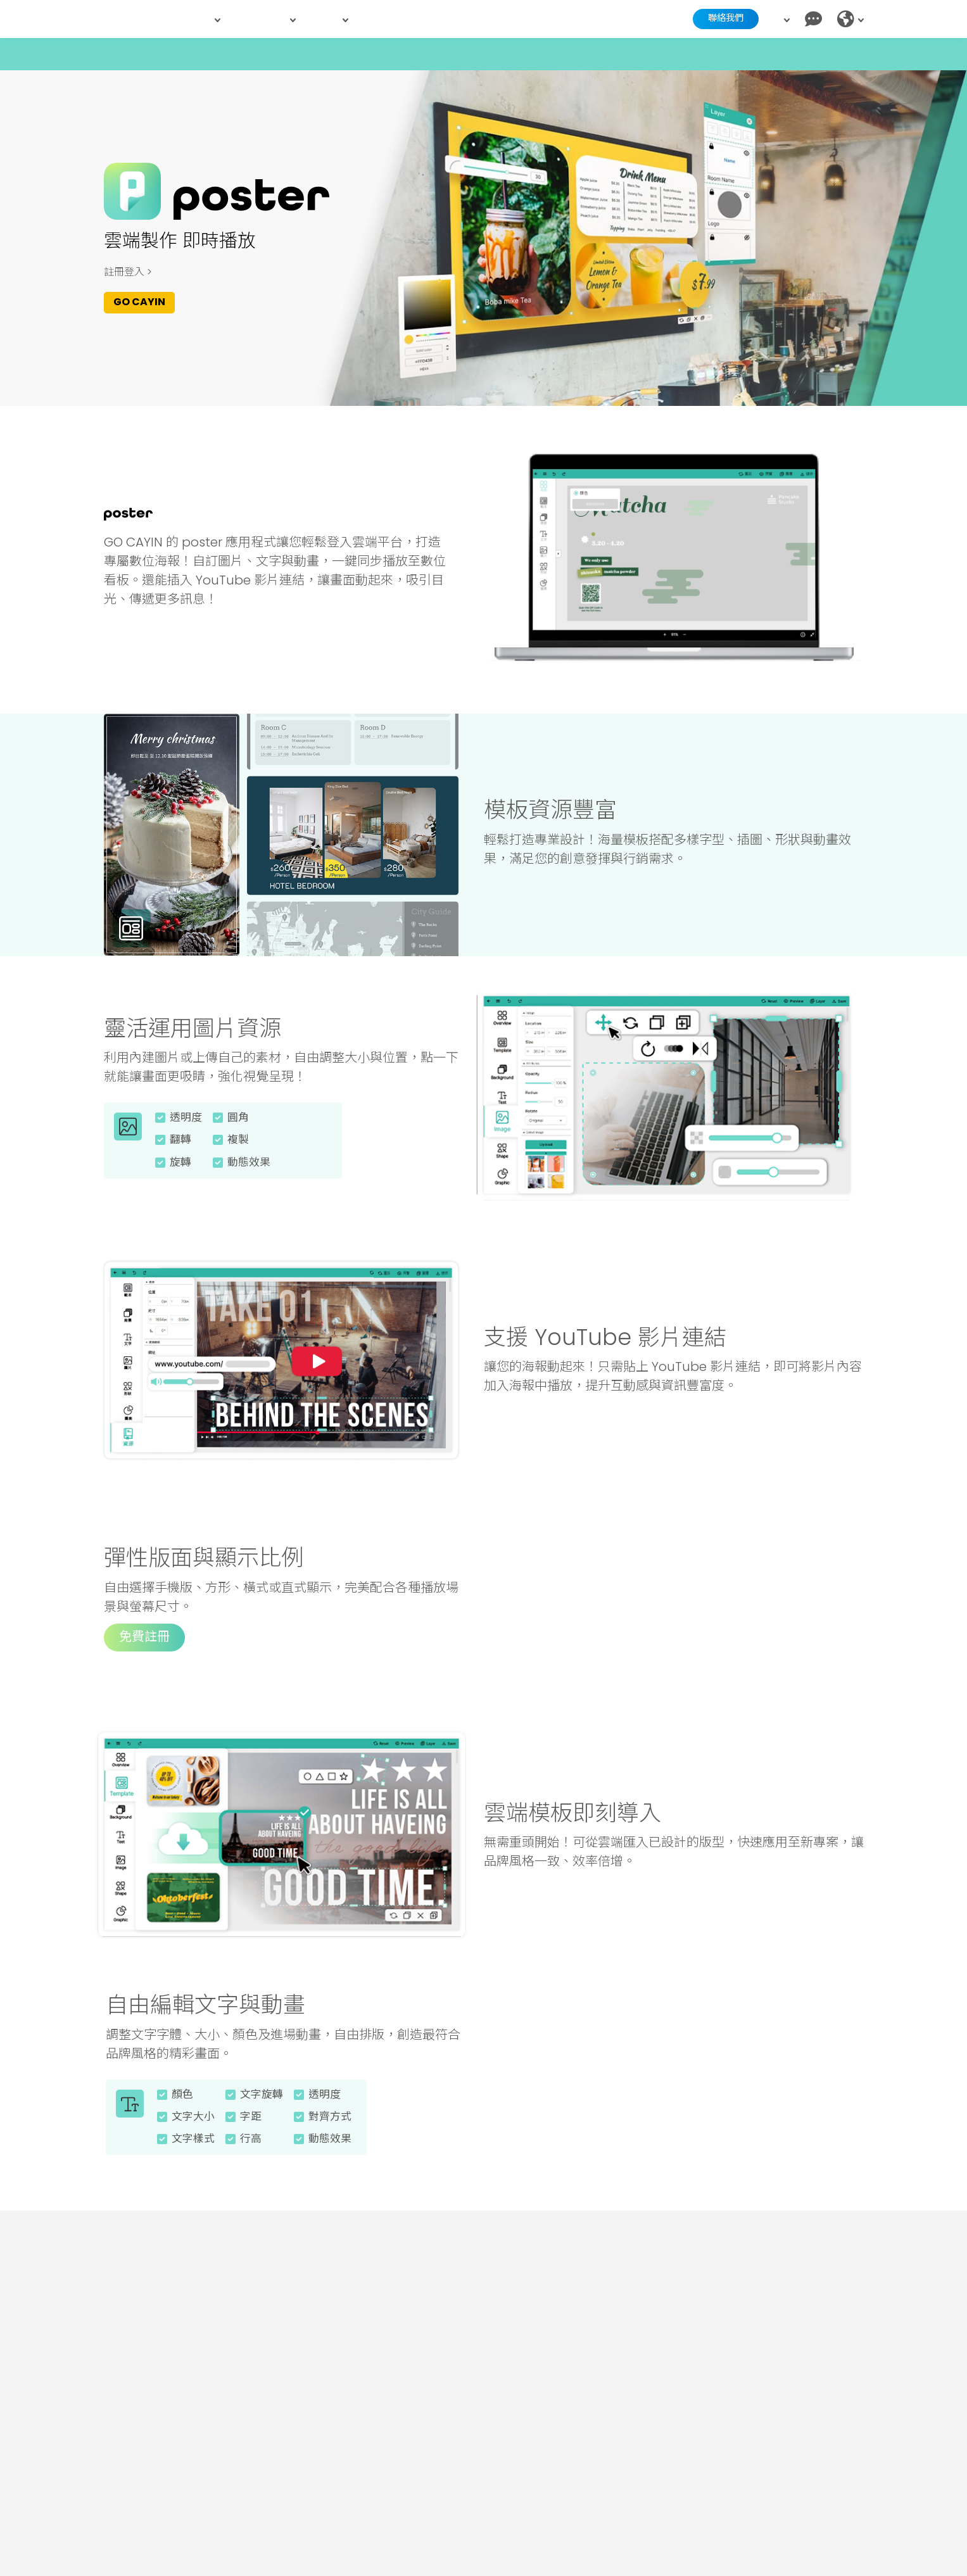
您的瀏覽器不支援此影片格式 (674, 557)
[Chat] (813, 19)
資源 (332, 19)
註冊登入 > (128, 273)
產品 (204, 19)
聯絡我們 (715, 18)
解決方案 (268, 19)
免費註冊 (144, 1653)
